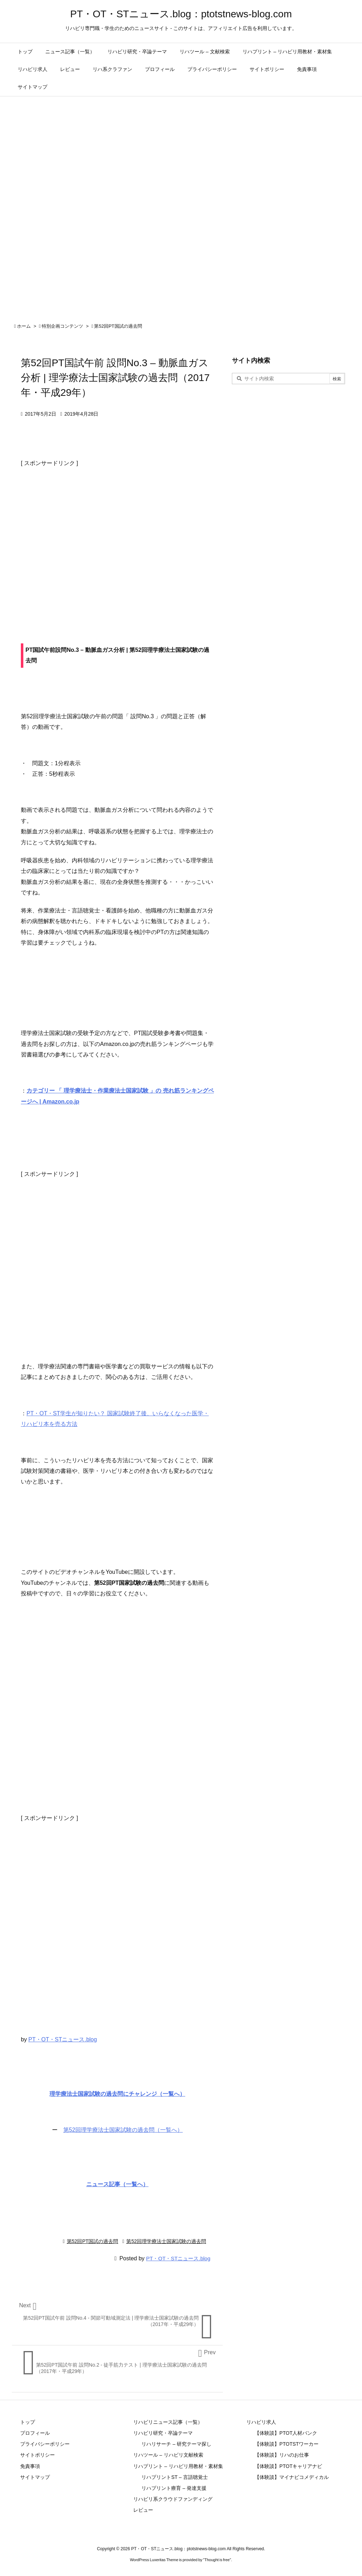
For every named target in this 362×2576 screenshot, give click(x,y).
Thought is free (216, 2560)
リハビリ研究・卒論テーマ (163, 2433)
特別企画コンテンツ (62, 326)
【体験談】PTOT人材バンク (286, 2433)
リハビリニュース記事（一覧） (168, 2422)
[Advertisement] (117, 539)
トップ (27, 2422)
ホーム (24, 326)
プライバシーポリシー (45, 2444)
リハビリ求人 (261, 2422)
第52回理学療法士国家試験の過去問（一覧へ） (123, 2130)
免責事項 (30, 2466)
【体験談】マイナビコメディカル (292, 2477)
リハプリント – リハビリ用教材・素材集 (178, 2466)
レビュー (143, 2510)
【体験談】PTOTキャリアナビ (288, 2466)
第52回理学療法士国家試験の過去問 (166, 2241)
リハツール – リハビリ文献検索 (168, 2455)
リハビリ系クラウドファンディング (172, 2499)
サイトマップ (35, 2477)
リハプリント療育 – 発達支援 (173, 2488)
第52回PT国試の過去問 (118, 326)
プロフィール (35, 2433)
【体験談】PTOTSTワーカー (287, 2444)
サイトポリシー (37, 2455)
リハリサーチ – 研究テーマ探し (176, 2444)
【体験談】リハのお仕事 (282, 2455)
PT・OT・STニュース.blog (62, 2039)
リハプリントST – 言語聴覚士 (174, 2477)
